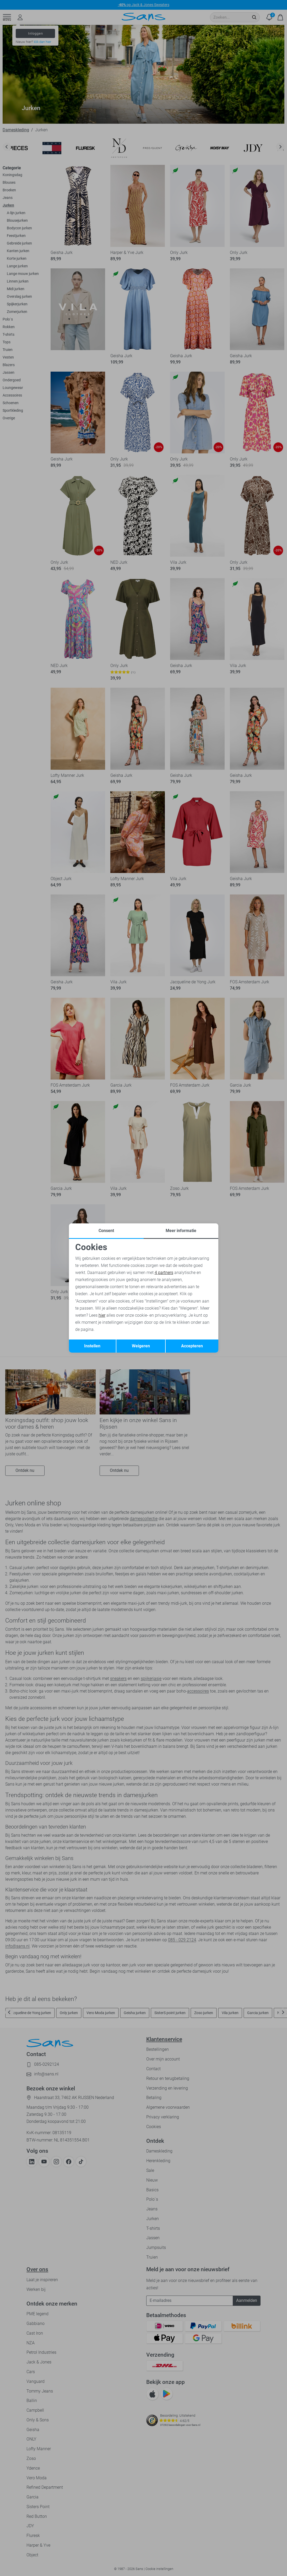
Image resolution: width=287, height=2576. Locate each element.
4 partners (164, 1272)
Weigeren (141, 1345)
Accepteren (192, 1345)
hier (102, 1315)
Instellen (92, 1345)
